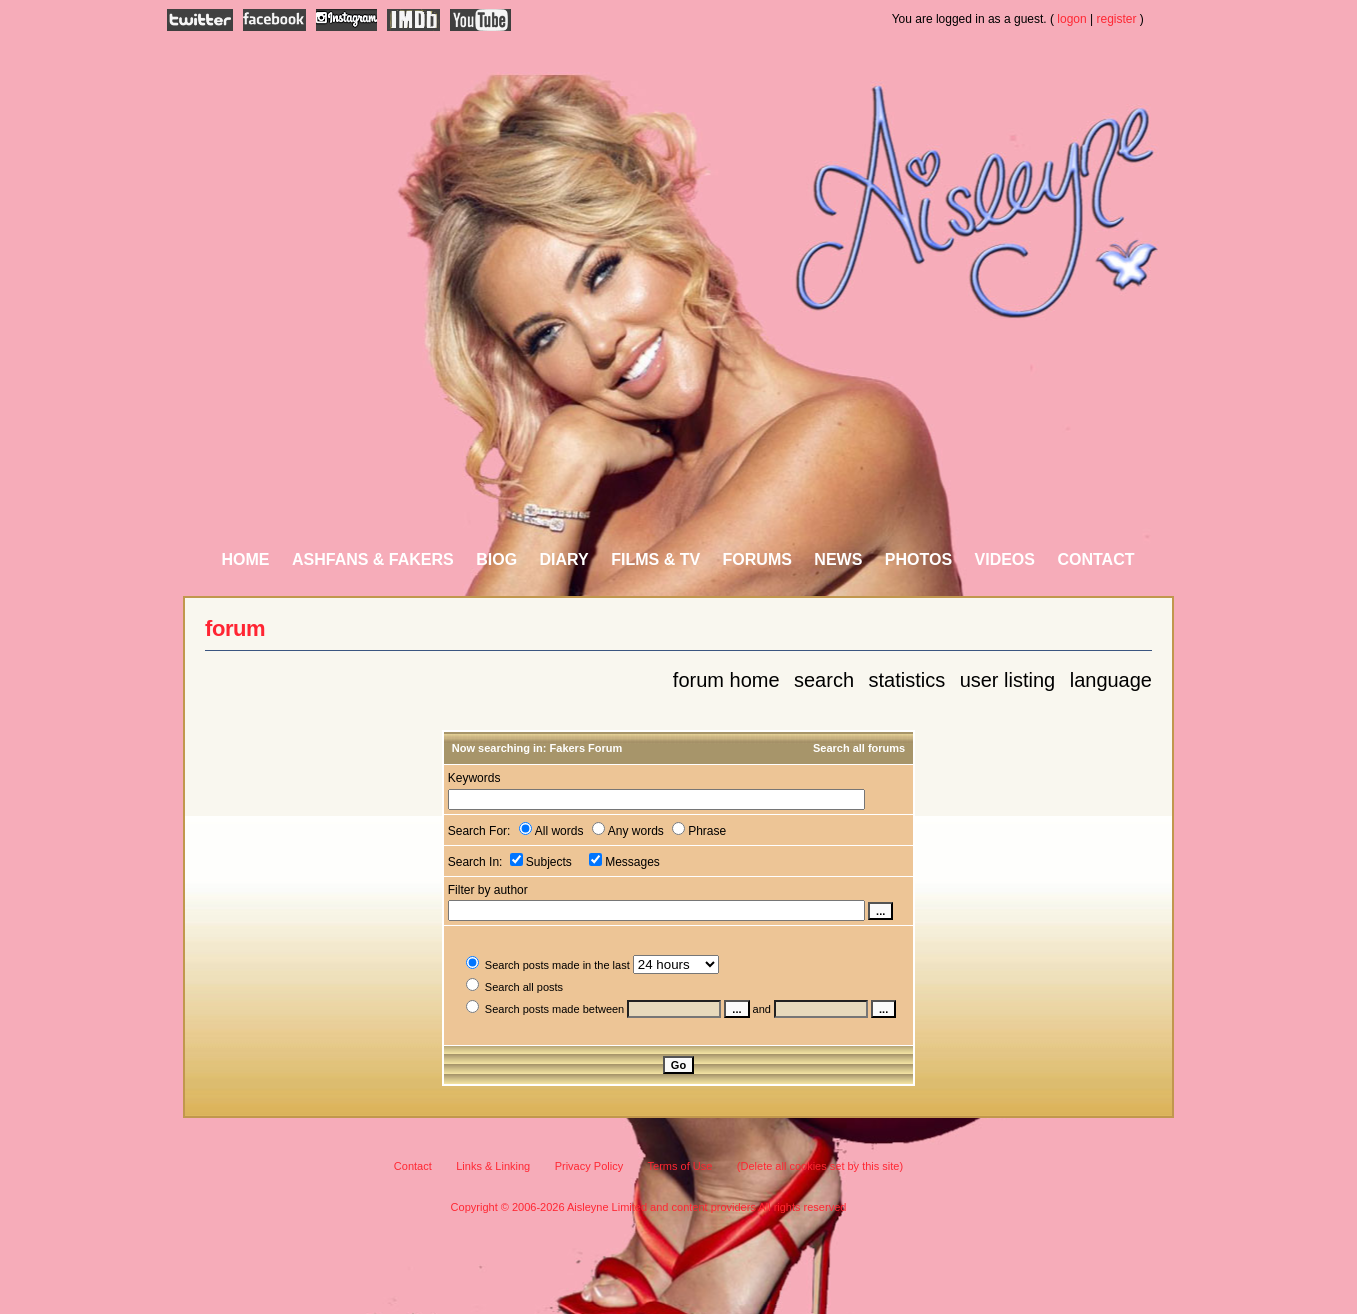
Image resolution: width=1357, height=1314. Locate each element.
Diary (564, 559)
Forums (757, 559)
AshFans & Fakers (373, 559)
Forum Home (726, 680)
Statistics (906, 680)
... (736, 1009)
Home (246, 559)
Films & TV (655, 559)
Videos (1005, 559)
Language (1111, 680)
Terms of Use (680, 1166)
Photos (918, 559)
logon (1071, 19)
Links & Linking (493, 1166)
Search (824, 680)
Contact (1095, 559)
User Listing (1008, 680)
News (838, 559)
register (1117, 19)
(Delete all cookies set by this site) (820, 1166)
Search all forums (859, 748)
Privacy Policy (589, 1166)
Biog (496, 559)
